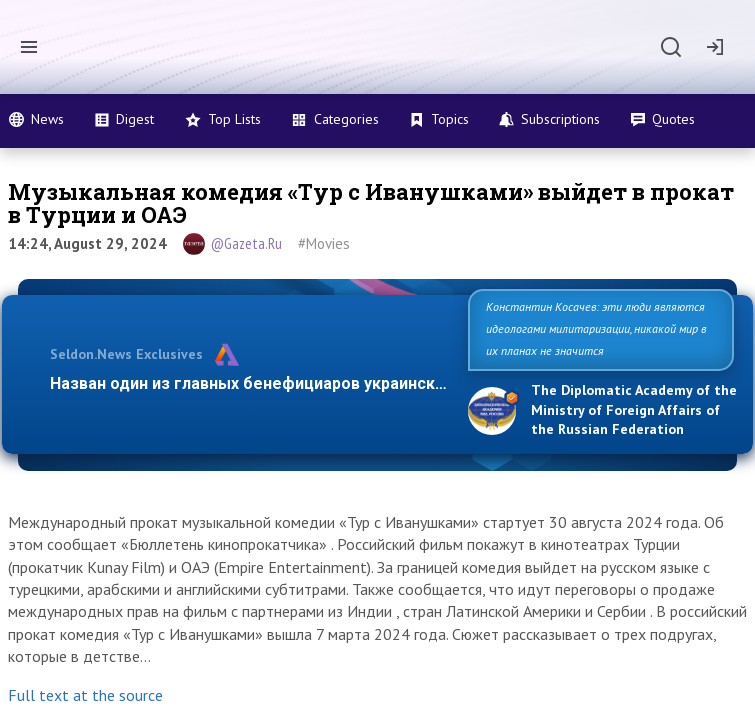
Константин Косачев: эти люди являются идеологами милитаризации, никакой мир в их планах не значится (596, 328)
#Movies (324, 243)
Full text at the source (85, 695)
